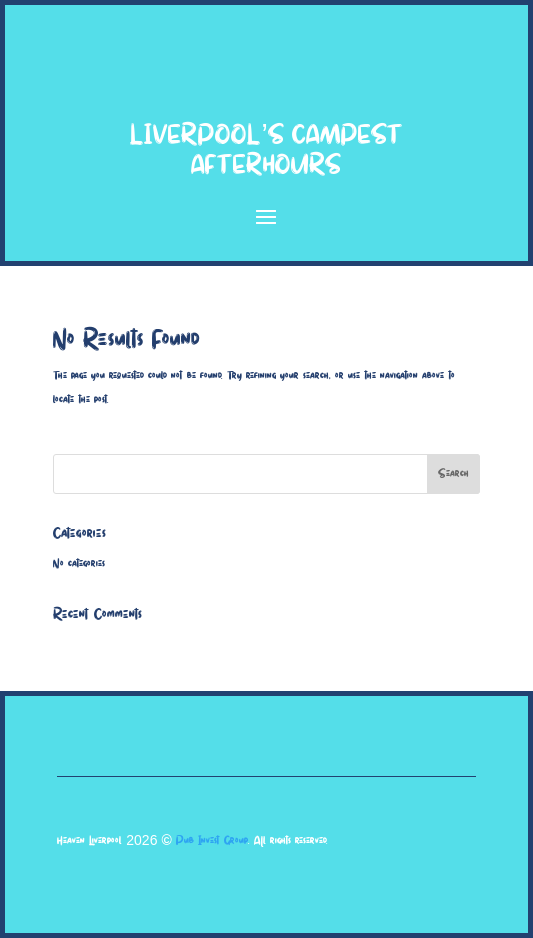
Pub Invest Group (212, 840)
